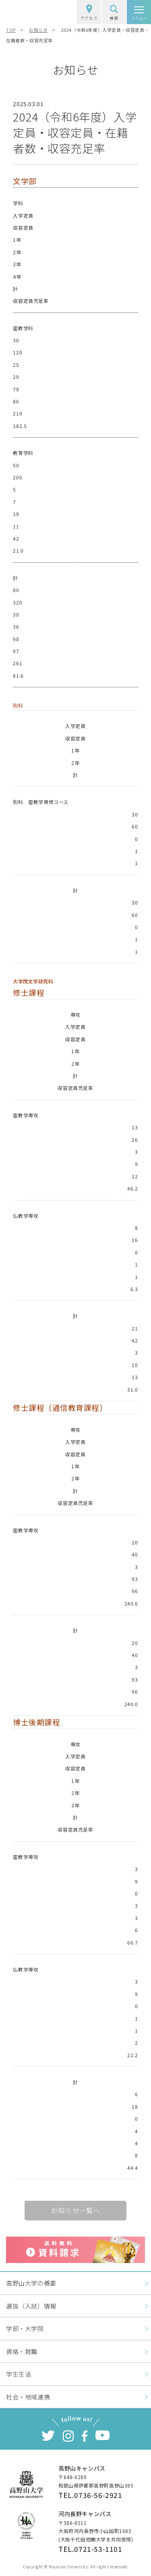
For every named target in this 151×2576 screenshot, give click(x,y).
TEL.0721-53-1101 (90, 2549)
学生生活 (18, 2374)
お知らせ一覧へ (75, 2210)
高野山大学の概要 (31, 2283)
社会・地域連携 (28, 2397)
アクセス (89, 12)
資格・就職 (21, 2351)
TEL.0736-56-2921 (90, 2495)
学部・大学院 (25, 2328)
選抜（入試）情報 (31, 2306)
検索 (114, 13)
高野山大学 (30, 12)
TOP (11, 30)
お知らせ (38, 30)
